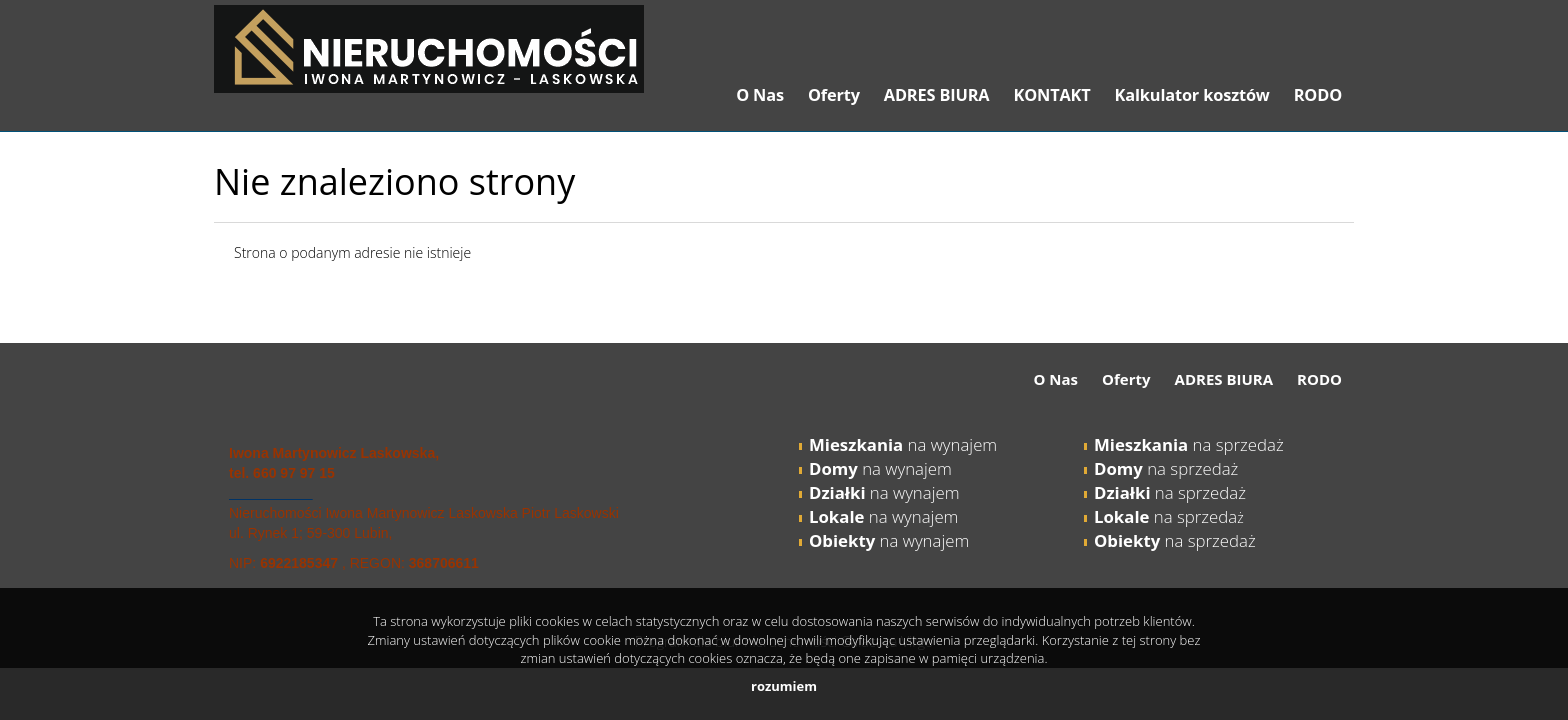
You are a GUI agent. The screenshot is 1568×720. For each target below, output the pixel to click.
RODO (1318, 95)
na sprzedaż (1189, 444)
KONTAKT (1051, 95)
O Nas (760, 95)
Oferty (834, 95)
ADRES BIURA (937, 95)
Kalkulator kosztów (1192, 95)
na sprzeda (1165, 516)
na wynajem (903, 444)
